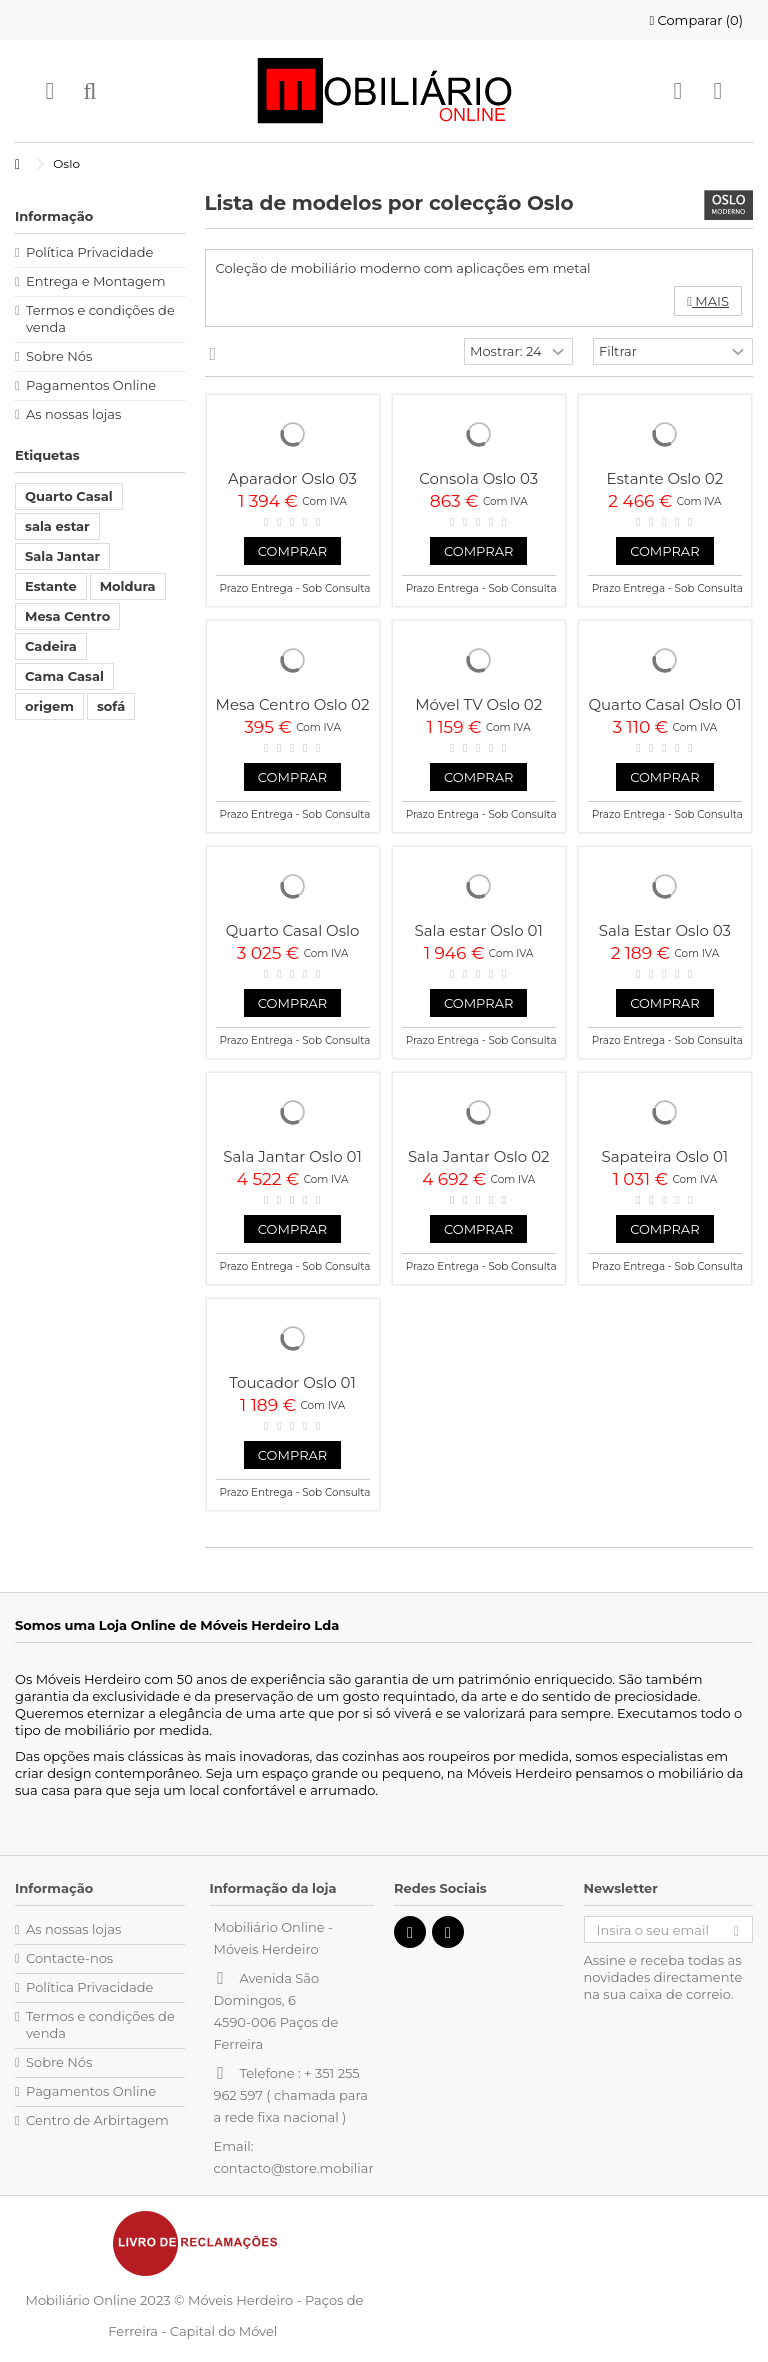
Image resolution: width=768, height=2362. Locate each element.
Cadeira (51, 646)
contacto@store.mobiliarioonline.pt (328, 2168)
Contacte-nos (69, 1958)
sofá (111, 706)
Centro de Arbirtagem (97, 2120)
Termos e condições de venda (100, 318)
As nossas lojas (73, 414)
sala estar (57, 526)
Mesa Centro (67, 616)
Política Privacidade (89, 252)
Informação (54, 216)
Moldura (128, 586)
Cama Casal (64, 676)
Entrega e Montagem (96, 281)
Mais (708, 301)
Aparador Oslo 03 (292, 478)
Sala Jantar (62, 556)
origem (49, 706)
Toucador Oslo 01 (292, 1382)
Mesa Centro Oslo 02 (293, 704)
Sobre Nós (59, 356)
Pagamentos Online (91, 385)
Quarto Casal (69, 496)
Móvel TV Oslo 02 (478, 704)
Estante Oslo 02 (665, 478)
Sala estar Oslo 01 (478, 930)
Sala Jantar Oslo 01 (292, 1156)
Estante (51, 586)
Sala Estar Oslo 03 (665, 930)
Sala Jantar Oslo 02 (479, 1156)
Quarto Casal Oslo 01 (664, 704)
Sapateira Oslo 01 (665, 1156)
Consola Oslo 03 (478, 478)
